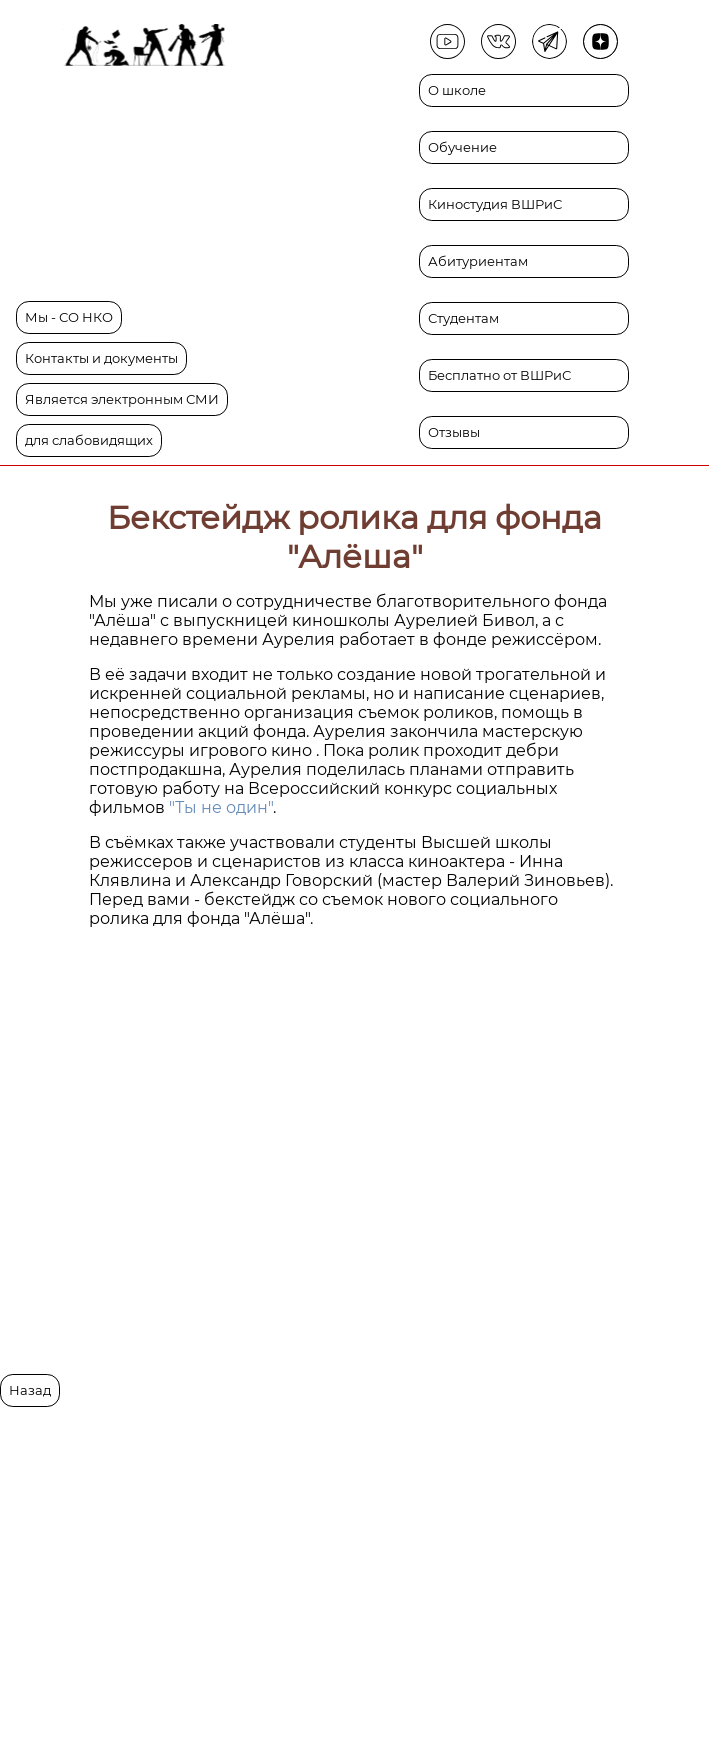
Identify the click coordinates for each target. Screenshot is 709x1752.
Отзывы (454, 432)
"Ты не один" (221, 807)
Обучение (462, 147)
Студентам (463, 318)
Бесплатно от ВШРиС (499, 375)
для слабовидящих (89, 440)
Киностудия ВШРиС (495, 204)
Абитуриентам (478, 261)
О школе (457, 90)
